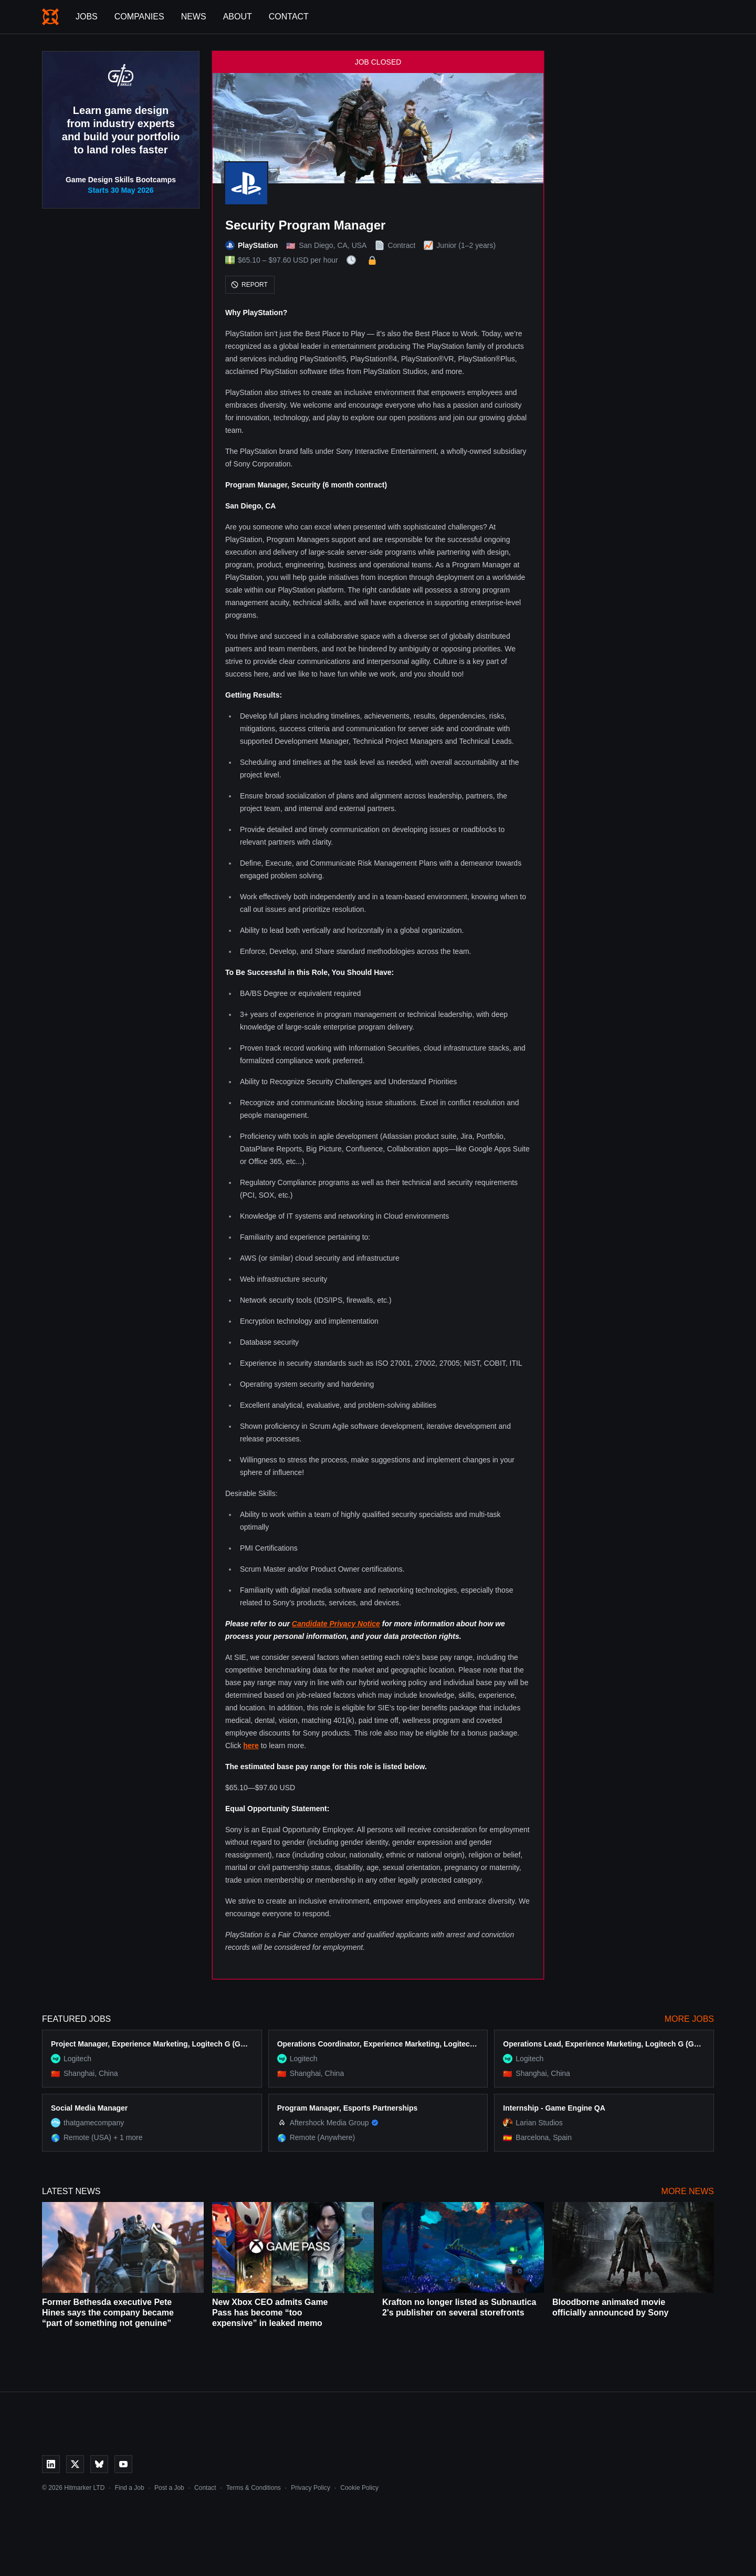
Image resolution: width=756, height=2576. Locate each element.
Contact (289, 16)
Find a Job (129, 2487)
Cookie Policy (359, 2487)
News (193, 16)
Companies (139, 16)
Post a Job (169, 2487)
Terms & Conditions (253, 2487)
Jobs (87, 16)
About (237, 16)
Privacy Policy (310, 2487)
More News (688, 2191)
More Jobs (689, 2018)
